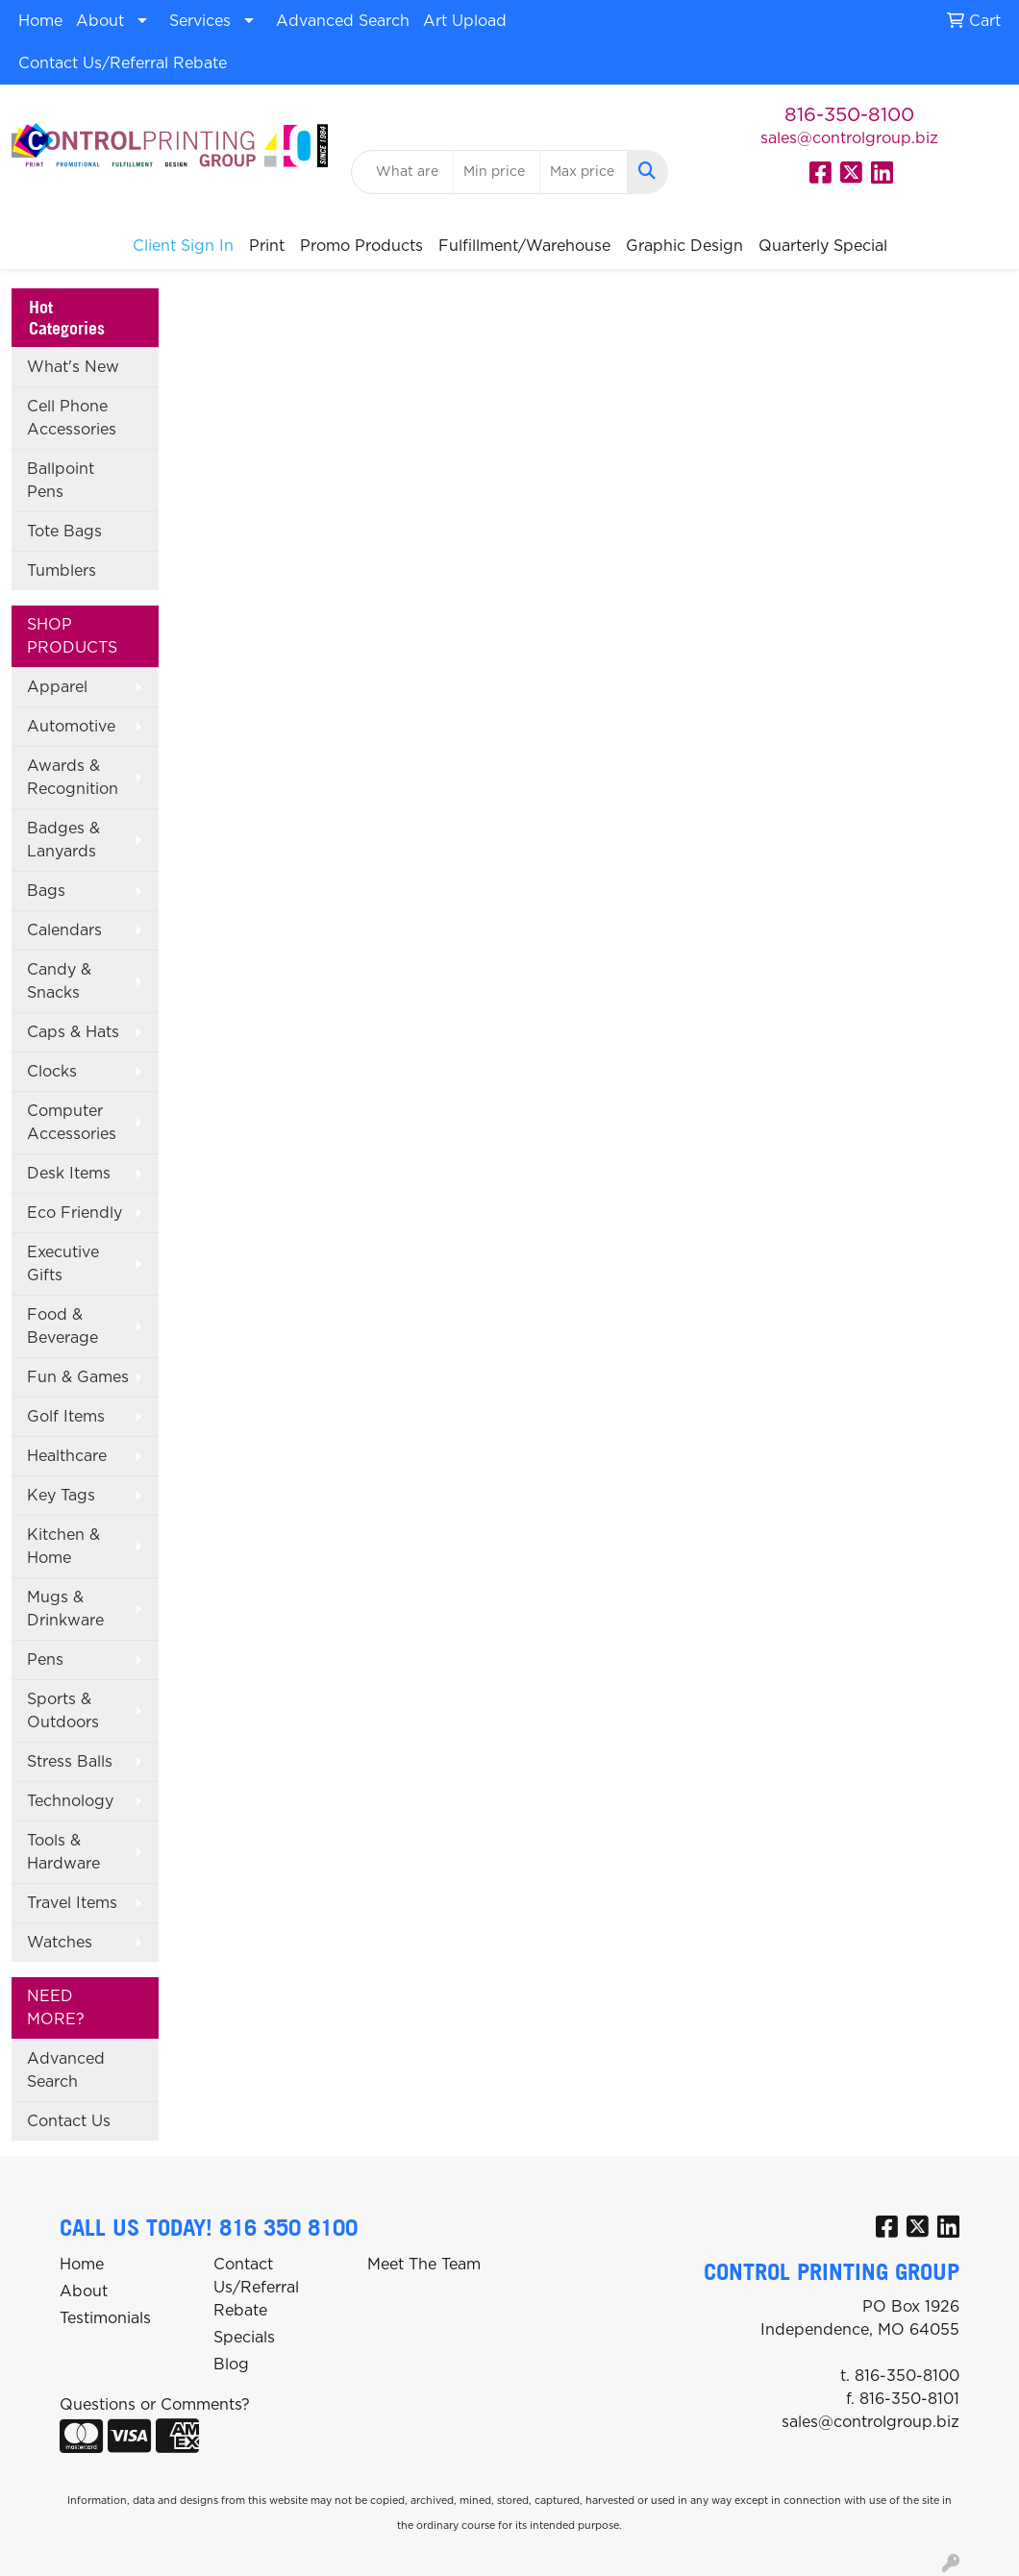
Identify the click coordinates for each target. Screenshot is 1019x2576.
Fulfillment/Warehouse (524, 246)
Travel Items (72, 1903)
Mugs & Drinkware (65, 1609)
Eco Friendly (74, 1213)
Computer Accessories (71, 1122)
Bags (46, 891)
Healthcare (67, 1456)
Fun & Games (78, 1377)
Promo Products (361, 246)
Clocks (52, 1071)
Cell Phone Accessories (71, 418)
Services (200, 21)
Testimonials (105, 2318)
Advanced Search (343, 21)
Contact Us (69, 2121)
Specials (244, 2337)
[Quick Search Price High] (583, 172)
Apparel (57, 687)
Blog (231, 2364)
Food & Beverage (62, 1326)
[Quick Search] (402, 172)
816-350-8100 (849, 115)
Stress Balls (69, 1762)
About (100, 21)
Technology (70, 1801)
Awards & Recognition (72, 777)
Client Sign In (183, 246)
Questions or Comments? (155, 2405)
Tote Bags (64, 531)
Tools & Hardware (63, 1852)
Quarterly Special (822, 246)
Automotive (71, 726)
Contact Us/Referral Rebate (122, 63)
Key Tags (61, 1495)
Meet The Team (424, 2264)
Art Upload (465, 21)
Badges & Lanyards (63, 840)
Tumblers (61, 571)
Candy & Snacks (59, 981)
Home (40, 21)
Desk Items (69, 1173)
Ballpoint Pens (60, 480)
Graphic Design (684, 246)
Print (267, 246)
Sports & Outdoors (63, 1711)
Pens (45, 1660)
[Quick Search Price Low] (496, 172)
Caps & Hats (73, 1032)
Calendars (64, 930)
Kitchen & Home (63, 1546)
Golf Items (66, 1416)
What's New (73, 367)
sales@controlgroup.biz (849, 138)
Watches (59, 1942)
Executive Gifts (63, 1264)
